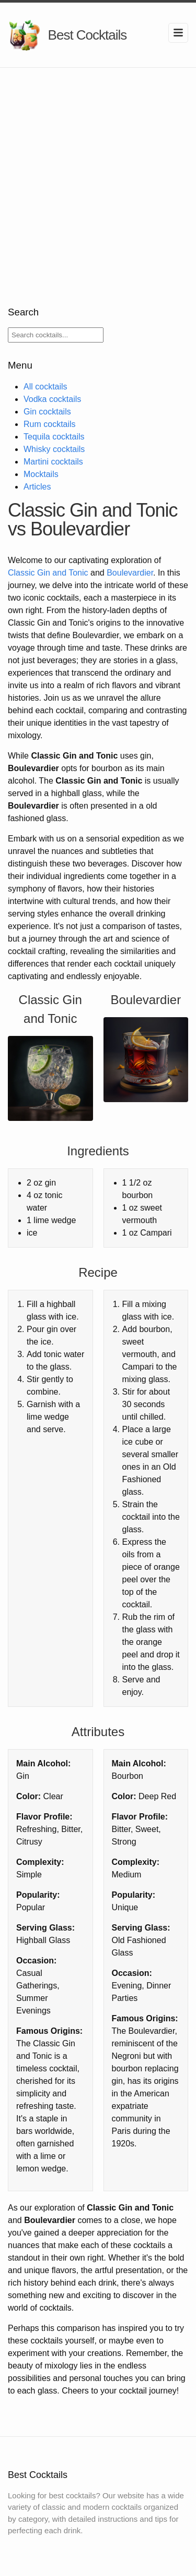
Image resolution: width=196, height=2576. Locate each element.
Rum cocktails (50, 424)
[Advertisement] (98, 170)
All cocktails (45, 386)
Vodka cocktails (52, 399)
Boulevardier (130, 572)
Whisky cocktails (54, 449)
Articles (37, 486)
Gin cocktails (47, 411)
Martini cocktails (53, 461)
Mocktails (41, 474)
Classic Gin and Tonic (48, 572)
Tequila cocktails (54, 436)
